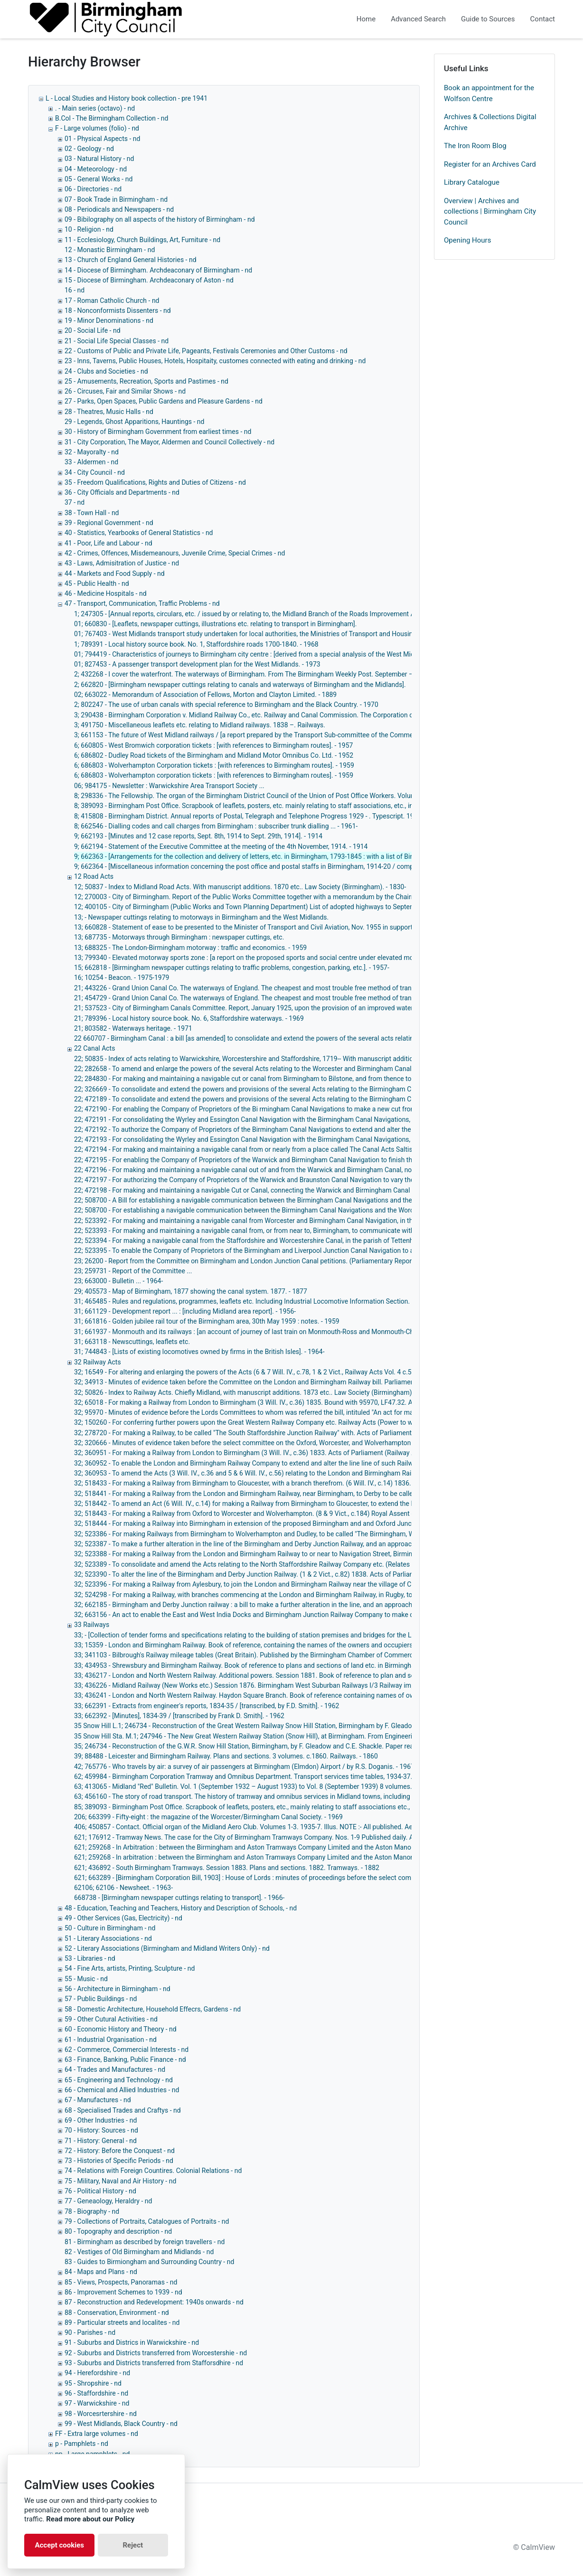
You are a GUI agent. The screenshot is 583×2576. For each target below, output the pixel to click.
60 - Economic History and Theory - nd (121, 2029)
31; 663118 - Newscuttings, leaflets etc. (132, 1341)
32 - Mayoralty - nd (92, 452)
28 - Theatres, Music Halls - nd (109, 411)
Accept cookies (59, 2545)
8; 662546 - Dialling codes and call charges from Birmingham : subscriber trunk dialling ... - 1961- (215, 826)
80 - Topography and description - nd (118, 2231)
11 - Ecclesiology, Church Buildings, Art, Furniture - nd (142, 240)
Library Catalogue (471, 182)
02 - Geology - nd (89, 148)
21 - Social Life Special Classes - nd (117, 341)
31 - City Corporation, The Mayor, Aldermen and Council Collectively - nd (169, 442)
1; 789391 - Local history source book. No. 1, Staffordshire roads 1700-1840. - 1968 (196, 644)
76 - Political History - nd (100, 2191)
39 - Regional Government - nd (109, 522)
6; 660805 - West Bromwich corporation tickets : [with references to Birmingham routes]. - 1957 (213, 745)
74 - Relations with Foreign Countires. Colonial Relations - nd (153, 2170)
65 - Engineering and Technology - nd (119, 2080)
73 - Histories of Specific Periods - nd (119, 2160)
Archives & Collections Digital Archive (490, 122)
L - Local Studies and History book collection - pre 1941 (126, 98)
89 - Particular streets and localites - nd (122, 2322)
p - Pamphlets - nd (81, 2443)
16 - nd (75, 290)
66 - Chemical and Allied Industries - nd (122, 2090)
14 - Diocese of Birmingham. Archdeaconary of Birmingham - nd (158, 270)
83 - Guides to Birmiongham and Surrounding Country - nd (149, 2262)
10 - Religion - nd (89, 229)
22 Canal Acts (94, 1048)
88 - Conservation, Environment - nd (117, 2312)
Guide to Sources (488, 19)
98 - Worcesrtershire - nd (101, 2413)
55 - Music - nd (86, 1979)
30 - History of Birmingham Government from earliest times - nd (158, 431)
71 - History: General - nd (101, 2140)
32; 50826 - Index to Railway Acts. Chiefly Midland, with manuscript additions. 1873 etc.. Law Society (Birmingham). (244, 1392)
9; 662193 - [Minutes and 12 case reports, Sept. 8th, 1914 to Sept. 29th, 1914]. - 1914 (198, 836)
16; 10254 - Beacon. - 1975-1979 (121, 977)
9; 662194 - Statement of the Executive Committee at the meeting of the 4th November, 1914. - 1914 (220, 846)
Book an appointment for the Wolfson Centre (489, 93)
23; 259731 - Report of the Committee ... (133, 1271)
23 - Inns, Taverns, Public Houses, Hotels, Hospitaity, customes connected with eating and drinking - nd (215, 361)
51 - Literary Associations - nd (108, 1938)
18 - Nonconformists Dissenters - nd (118, 310)
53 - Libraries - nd (90, 1958)
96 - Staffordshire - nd (96, 2393)
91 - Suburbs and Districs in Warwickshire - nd (132, 2342)
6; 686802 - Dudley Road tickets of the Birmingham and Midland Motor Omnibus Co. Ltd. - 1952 (213, 755)
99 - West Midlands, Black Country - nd (121, 2423)
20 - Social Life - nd (93, 330)
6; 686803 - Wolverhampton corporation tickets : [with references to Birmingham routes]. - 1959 (213, 775)
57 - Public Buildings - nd (101, 1999)
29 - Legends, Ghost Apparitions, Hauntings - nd (134, 421)
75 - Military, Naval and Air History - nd (120, 2181)
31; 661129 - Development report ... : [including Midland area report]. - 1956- (185, 1311)
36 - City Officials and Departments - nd (122, 492)
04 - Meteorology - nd (96, 169)
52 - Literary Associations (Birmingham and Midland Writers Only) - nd (167, 1948)
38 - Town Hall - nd (92, 513)
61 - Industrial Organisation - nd (111, 2039)
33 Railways (91, 1624)
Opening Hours (467, 240)
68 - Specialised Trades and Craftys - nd (123, 2110)
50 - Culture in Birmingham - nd (110, 1928)
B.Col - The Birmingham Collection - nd (111, 118)
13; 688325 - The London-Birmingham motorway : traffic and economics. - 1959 (190, 947)
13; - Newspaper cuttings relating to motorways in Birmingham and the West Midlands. (201, 917)
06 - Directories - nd (93, 189)
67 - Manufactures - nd (98, 2100)
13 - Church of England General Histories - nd (131, 259)
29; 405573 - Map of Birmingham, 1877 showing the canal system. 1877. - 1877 (190, 1291)
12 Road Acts (93, 876)
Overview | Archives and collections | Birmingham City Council (490, 211)
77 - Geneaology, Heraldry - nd (108, 2201)
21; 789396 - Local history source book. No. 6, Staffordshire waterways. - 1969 (189, 1018)
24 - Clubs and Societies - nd (106, 371)
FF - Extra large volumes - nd (96, 2433)
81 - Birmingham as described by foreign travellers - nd (145, 2242)
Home (366, 19)
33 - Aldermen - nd (91, 462)
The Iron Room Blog (475, 145)
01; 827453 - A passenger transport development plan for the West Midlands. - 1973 (197, 664)
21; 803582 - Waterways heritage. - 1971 (133, 1028)
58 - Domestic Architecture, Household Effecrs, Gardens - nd (153, 2009)
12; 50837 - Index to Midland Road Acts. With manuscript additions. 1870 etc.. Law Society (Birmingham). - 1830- (240, 887)
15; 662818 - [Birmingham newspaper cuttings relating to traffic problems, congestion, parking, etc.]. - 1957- (231, 967)
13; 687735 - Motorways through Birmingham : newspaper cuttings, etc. (179, 937)
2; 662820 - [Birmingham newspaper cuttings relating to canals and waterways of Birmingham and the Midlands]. (240, 684)
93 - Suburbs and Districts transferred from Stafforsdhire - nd (154, 2363)
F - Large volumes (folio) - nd (97, 128)
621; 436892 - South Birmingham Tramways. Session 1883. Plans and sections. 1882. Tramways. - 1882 (226, 1867)
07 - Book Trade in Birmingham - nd (116, 199)
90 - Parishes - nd (90, 2332)
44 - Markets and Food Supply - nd (115, 573)
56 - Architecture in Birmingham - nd (117, 1989)
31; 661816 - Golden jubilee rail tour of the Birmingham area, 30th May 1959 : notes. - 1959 (206, 1321)
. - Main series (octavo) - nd (95, 108)
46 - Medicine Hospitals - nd (106, 593)
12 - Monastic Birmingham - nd (110, 250)
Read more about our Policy (90, 2519)
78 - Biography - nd (92, 2211)
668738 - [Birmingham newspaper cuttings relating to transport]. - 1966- (179, 1897)
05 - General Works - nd (98, 179)
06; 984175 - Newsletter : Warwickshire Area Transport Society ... (169, 786)
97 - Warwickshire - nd (97, 2403)
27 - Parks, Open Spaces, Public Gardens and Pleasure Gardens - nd (164, 401)
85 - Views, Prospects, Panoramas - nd (121, 2282)
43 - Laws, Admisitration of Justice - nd (122, 563)
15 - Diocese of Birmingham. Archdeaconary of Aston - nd (149, 280)
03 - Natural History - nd (99, 158)
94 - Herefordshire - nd (97, 2373)
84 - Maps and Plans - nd (101, 2271)
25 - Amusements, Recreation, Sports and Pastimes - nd (146, 381)
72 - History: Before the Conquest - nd (120, 2150)
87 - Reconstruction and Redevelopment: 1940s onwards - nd (154, 2302)
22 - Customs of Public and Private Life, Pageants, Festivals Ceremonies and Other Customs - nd (206, 351)
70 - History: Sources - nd (101, 2130)
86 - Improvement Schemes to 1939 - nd (123, 2292)
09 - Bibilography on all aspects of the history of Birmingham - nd (160, 219)
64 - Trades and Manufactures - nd (115, 2069)
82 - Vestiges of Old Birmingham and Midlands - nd (139, 2252)
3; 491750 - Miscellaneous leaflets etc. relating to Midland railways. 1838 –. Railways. (199, 725)
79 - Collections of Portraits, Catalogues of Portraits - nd (147, 2221)
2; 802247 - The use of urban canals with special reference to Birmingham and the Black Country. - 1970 (226, 704)
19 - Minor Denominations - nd (109, 320)
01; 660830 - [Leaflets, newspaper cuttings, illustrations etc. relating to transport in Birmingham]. (215, 624)
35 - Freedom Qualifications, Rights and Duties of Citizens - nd (155, 482)
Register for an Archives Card (490, 164)
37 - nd (75, 502)
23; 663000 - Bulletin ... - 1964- (118, 1281)
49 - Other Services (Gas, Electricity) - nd (123, 1918)
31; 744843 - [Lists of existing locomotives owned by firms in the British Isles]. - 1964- (199, 1351)
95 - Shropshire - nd (93, 2383)
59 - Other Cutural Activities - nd (111, 2019)
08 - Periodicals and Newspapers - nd (119, 209)
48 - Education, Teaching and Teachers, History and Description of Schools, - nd (181, 1908)
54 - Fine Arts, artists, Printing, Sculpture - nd (130, 1968)
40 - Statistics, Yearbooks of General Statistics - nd (139, 532)
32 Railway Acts (97, 1362)
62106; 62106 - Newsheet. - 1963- (123, 1887)
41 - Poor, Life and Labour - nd (108, 543)
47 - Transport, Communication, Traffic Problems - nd (142, 603)
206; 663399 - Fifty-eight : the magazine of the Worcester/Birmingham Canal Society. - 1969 (208, 1817)
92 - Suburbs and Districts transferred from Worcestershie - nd (156, 2353)
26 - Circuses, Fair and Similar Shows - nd (125, 391)
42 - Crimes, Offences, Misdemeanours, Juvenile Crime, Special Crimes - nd (175, 553)
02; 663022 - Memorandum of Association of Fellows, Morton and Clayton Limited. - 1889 (205, 694)
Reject (132, 2545)
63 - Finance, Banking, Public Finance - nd (125, 2059)
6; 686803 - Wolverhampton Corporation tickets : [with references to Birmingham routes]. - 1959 (214, 765)
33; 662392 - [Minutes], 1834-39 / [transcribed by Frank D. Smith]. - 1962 (179, 1716)
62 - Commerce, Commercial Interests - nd (126, 2049)
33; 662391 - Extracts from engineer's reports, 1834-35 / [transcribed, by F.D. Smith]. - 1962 (206, 1706)
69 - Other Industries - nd (101, 2120)
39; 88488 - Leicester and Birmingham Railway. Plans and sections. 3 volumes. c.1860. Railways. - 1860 (226, 1756)
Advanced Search (418, 19)
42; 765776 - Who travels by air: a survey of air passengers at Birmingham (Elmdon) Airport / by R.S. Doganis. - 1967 (244, 1766)
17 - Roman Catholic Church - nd (112, 300)
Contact (542, 19)
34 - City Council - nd (95, 472)
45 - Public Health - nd (97, 583)
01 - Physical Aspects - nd (102, 138)
